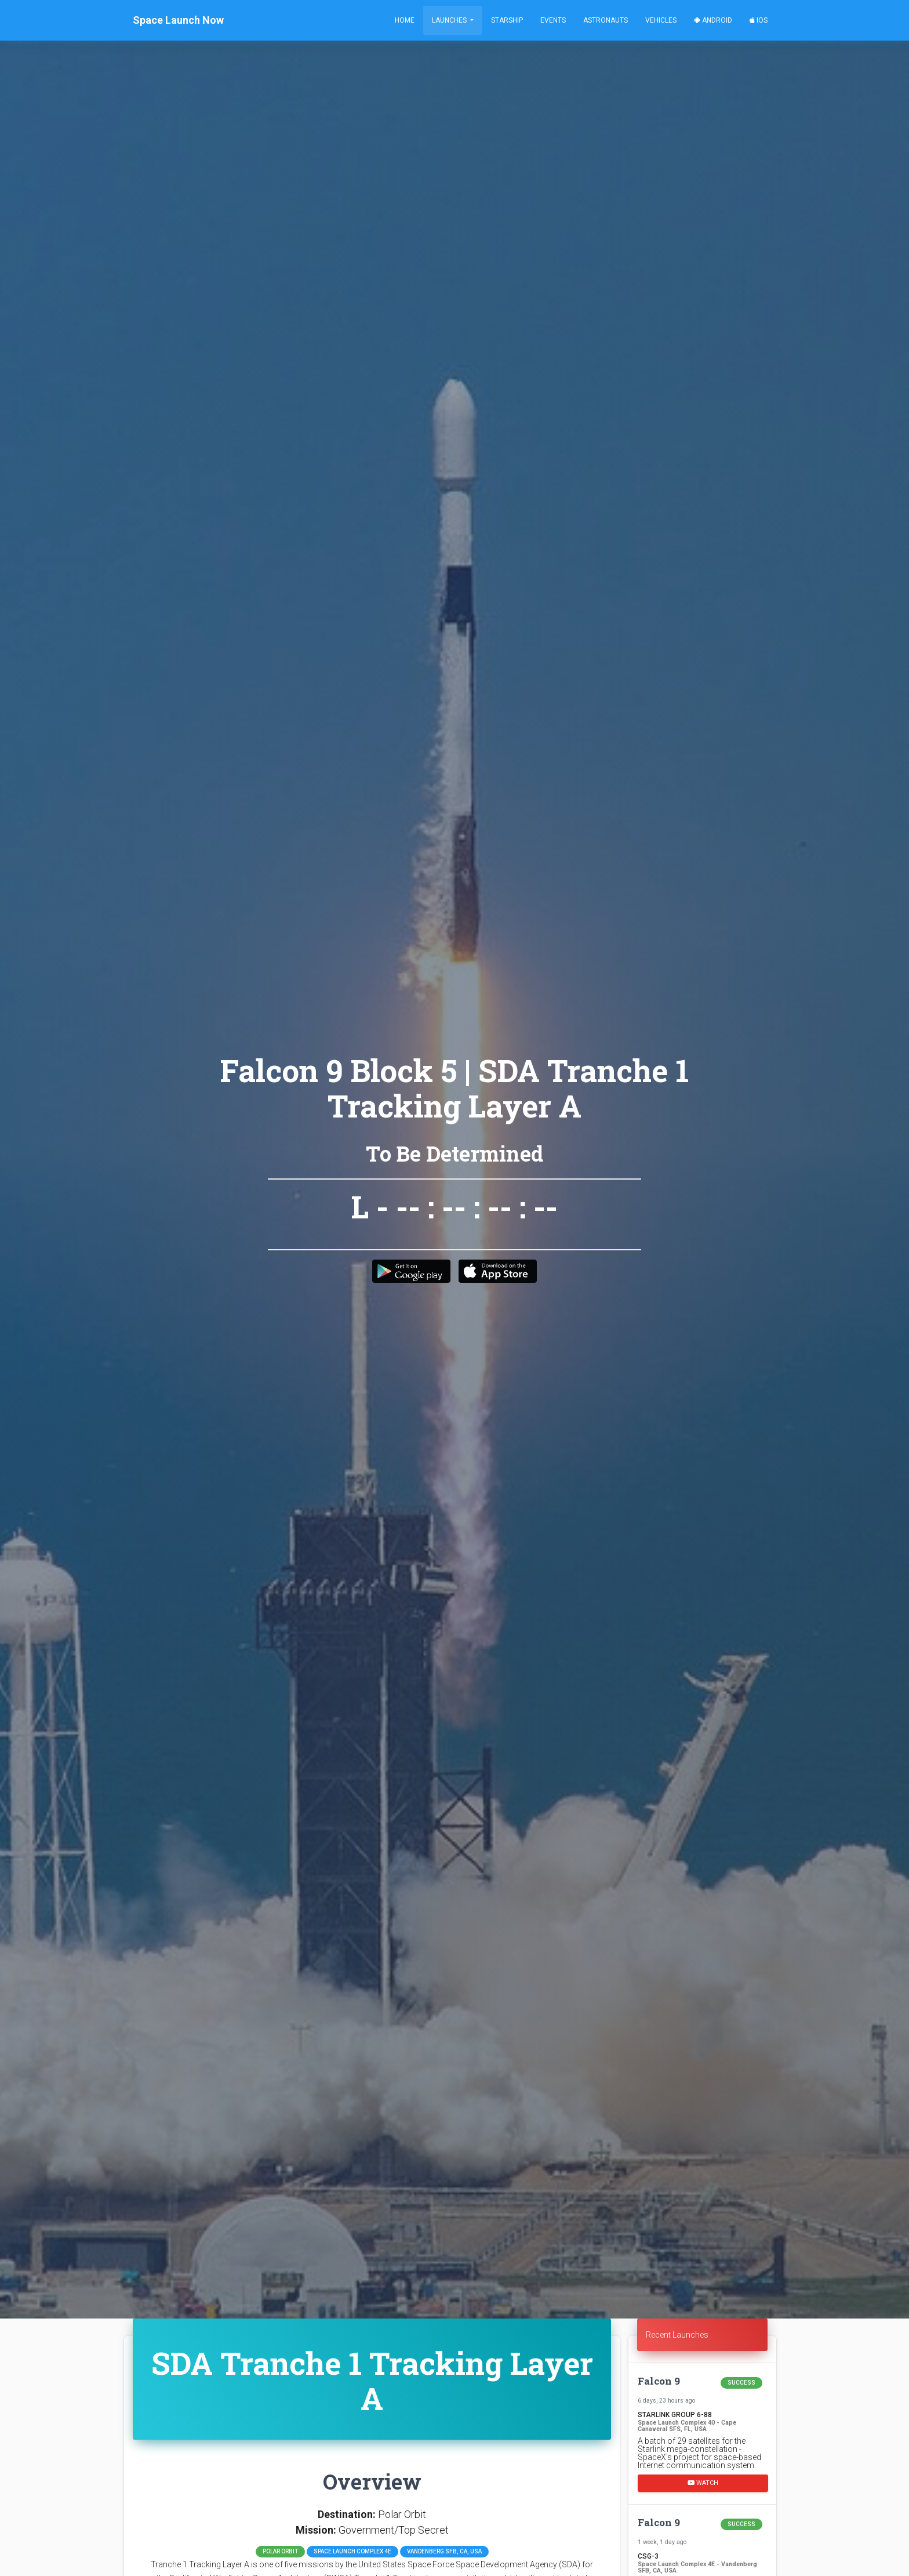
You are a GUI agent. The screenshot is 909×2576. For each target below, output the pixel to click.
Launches (450, 20)
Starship (507, 20)
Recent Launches (677, 2334)
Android (713, 20)
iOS (759, 20)
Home (404, 20)
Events (553, 20)
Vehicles (661, 20)
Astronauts (605, 20)
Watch (703, 2483)
